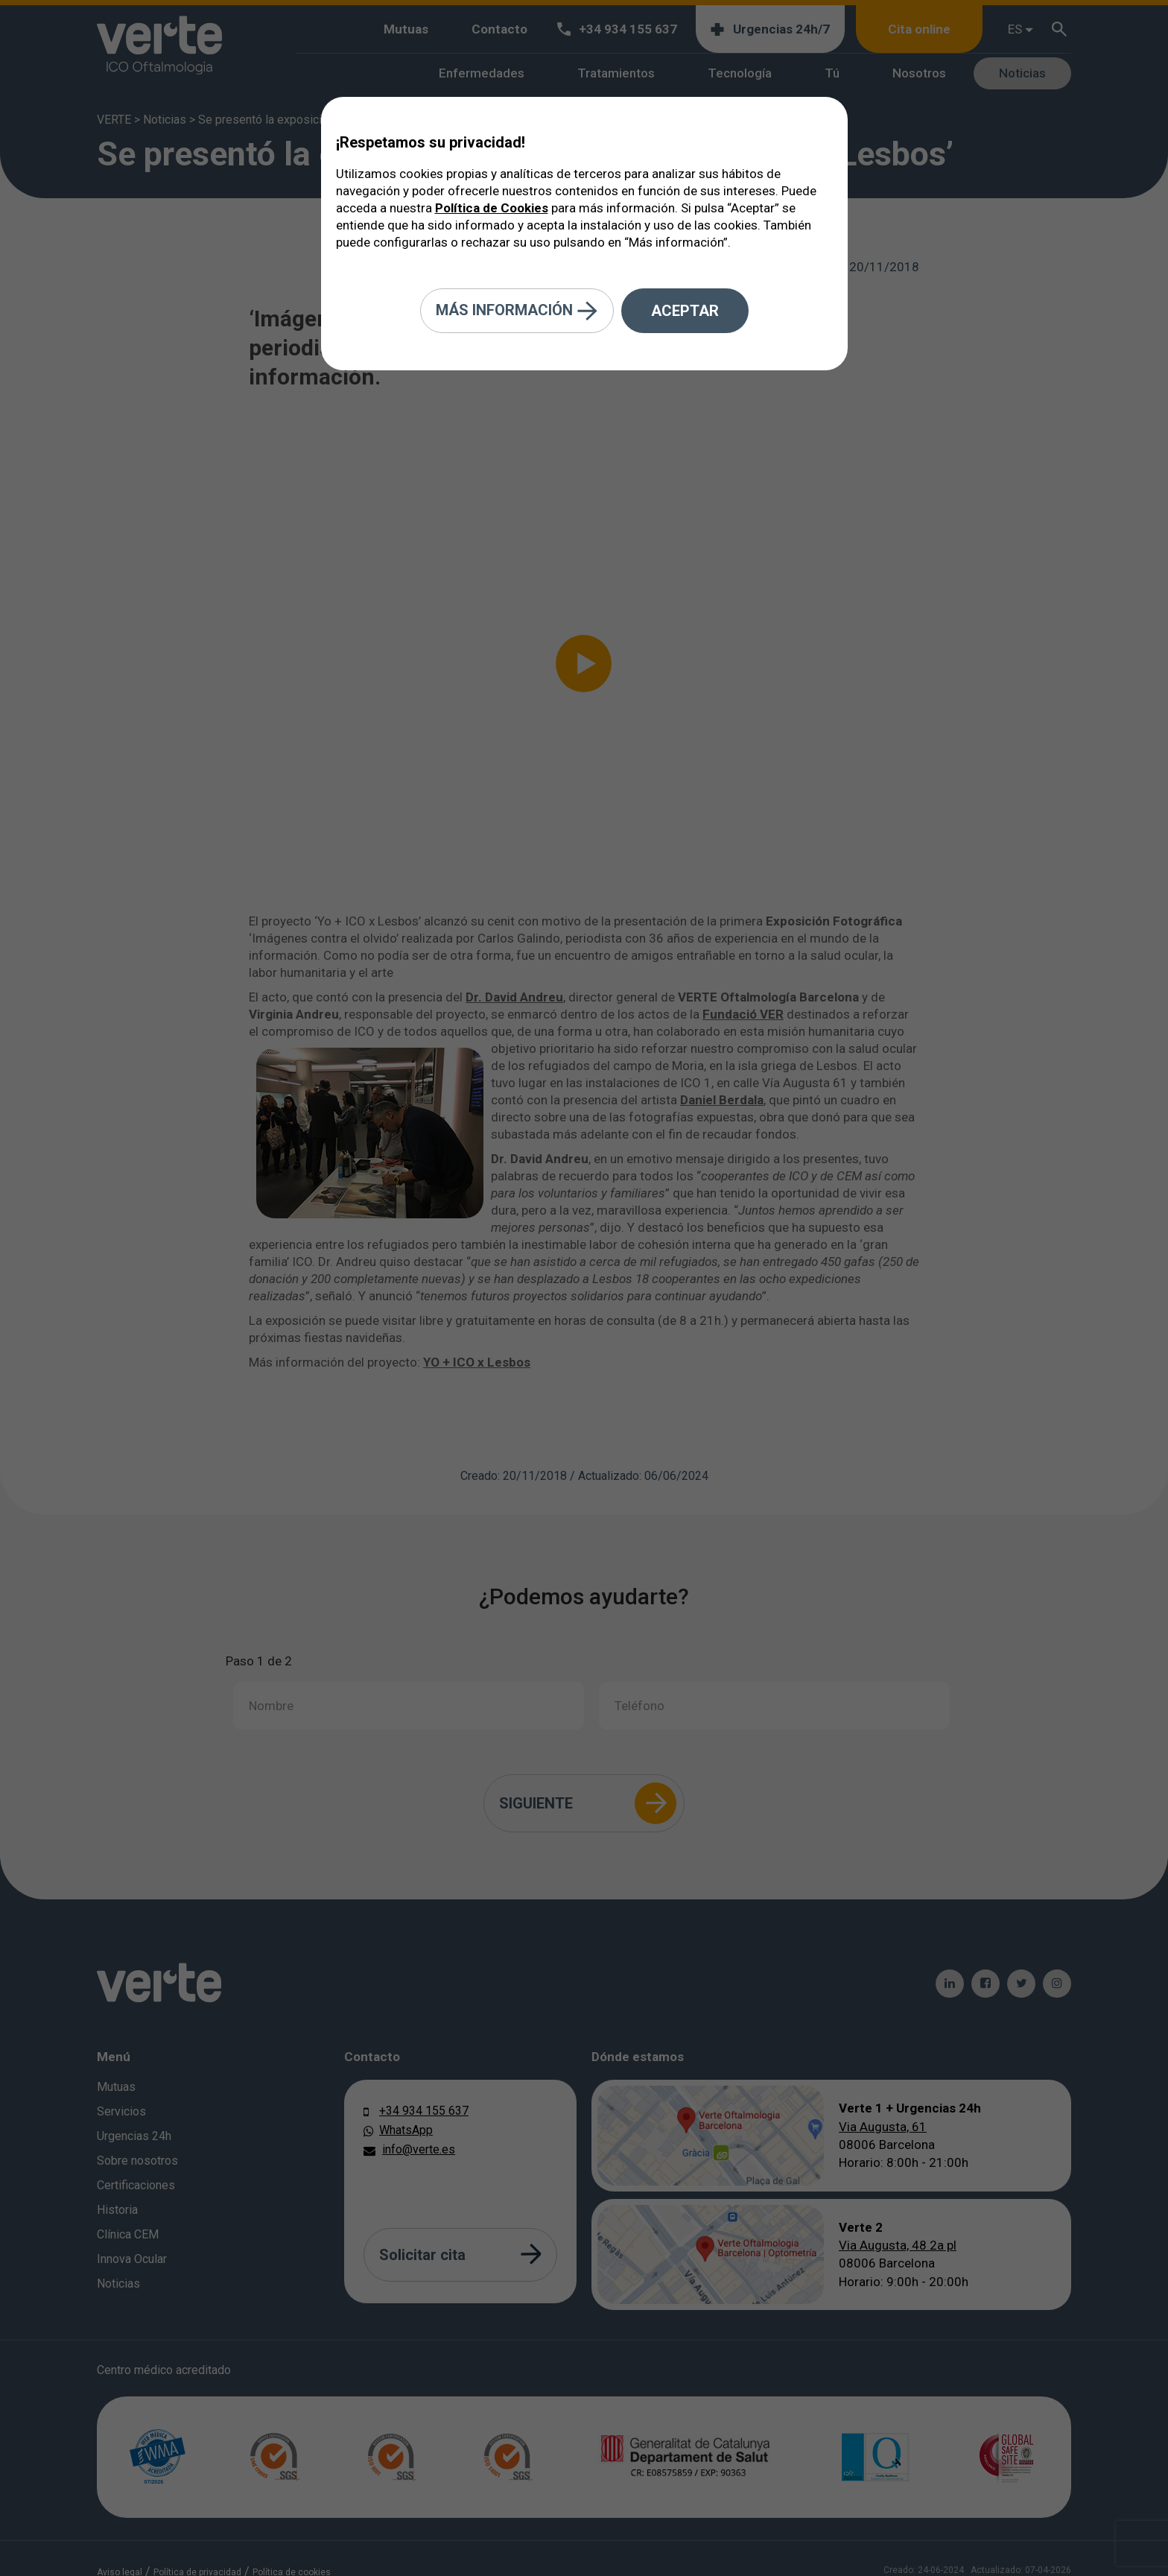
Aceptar (685, 311)
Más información (517, 311)
